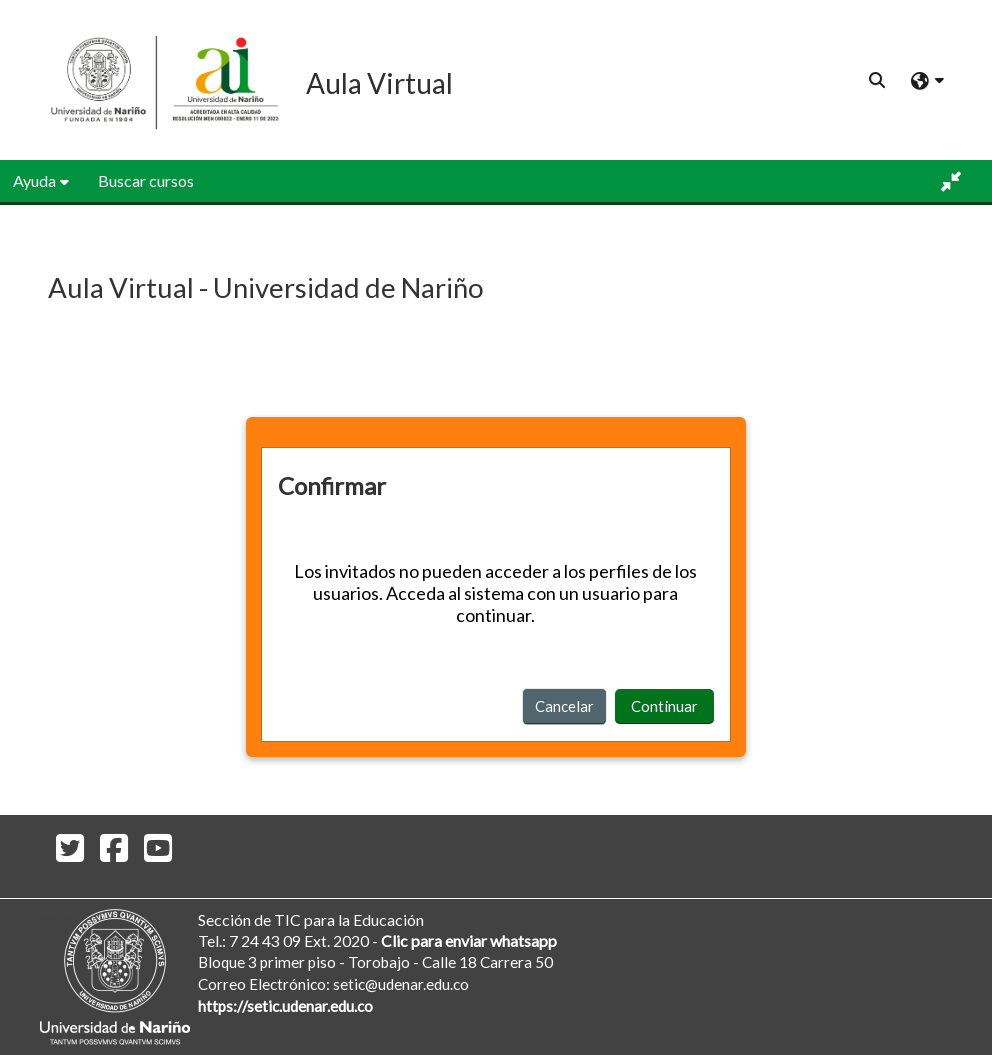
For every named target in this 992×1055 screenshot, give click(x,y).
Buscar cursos (146, 180)
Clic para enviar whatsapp (469, 940)
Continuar (664, 706)
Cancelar (564, 706)
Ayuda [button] (34, 180)
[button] (877, 80)
